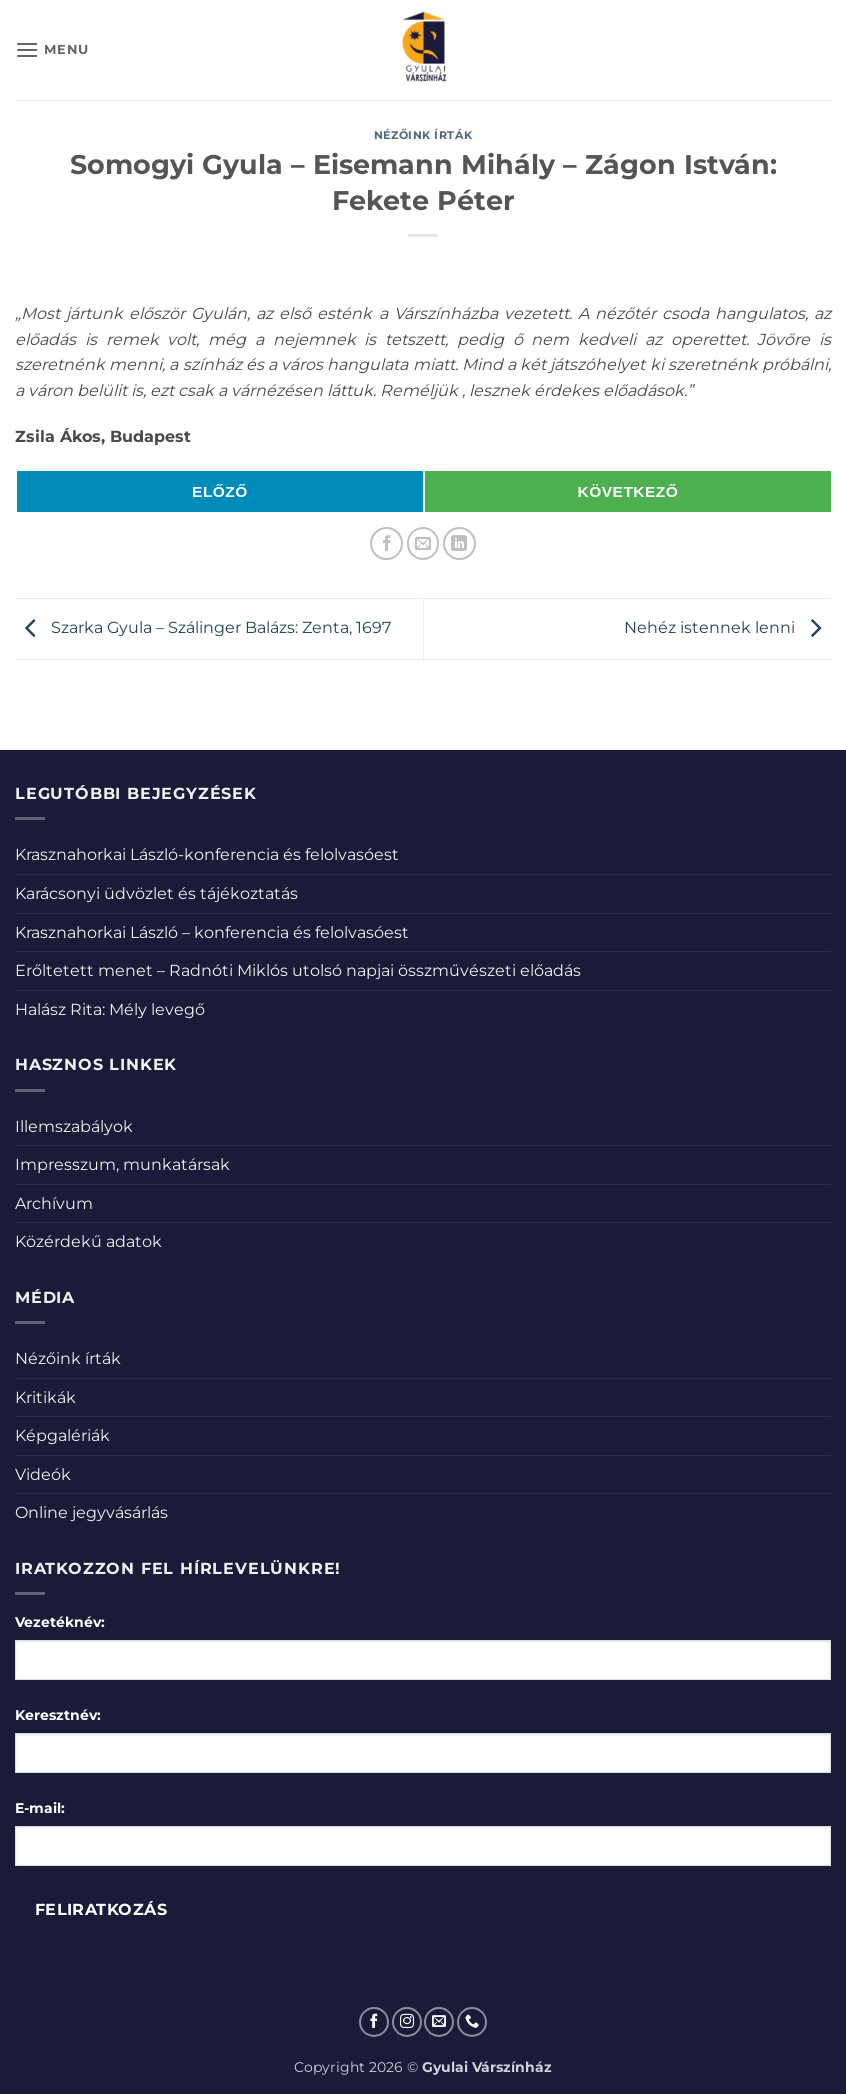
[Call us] (472, 2022)
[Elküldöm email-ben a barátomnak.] (423, 543)
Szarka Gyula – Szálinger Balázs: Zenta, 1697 (203, 627)
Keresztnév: (58, 1715)
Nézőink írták (423, 135)
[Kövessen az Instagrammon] (407, 2022)
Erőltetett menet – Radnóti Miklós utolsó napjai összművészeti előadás (298, 970)
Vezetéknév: (60, 1622)
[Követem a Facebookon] (374, 2022)
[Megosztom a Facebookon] (386, 543)
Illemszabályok (74, 1126)
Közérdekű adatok (88, 1241)
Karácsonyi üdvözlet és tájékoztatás (156, 893)
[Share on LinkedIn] (459, 543)
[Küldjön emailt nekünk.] (439, 2022)
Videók (43, 1474)
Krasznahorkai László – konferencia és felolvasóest (212, 932)
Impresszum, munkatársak (122, 1164)
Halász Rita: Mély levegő (110, 1009)
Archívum (54, 1203)
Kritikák (45, 1397)
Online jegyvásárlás (91, 1512)
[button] (52, 49)
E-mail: (40, 1808)
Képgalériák (62, 1435)
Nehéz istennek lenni (727, 627)
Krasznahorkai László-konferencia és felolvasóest (207, 854)
